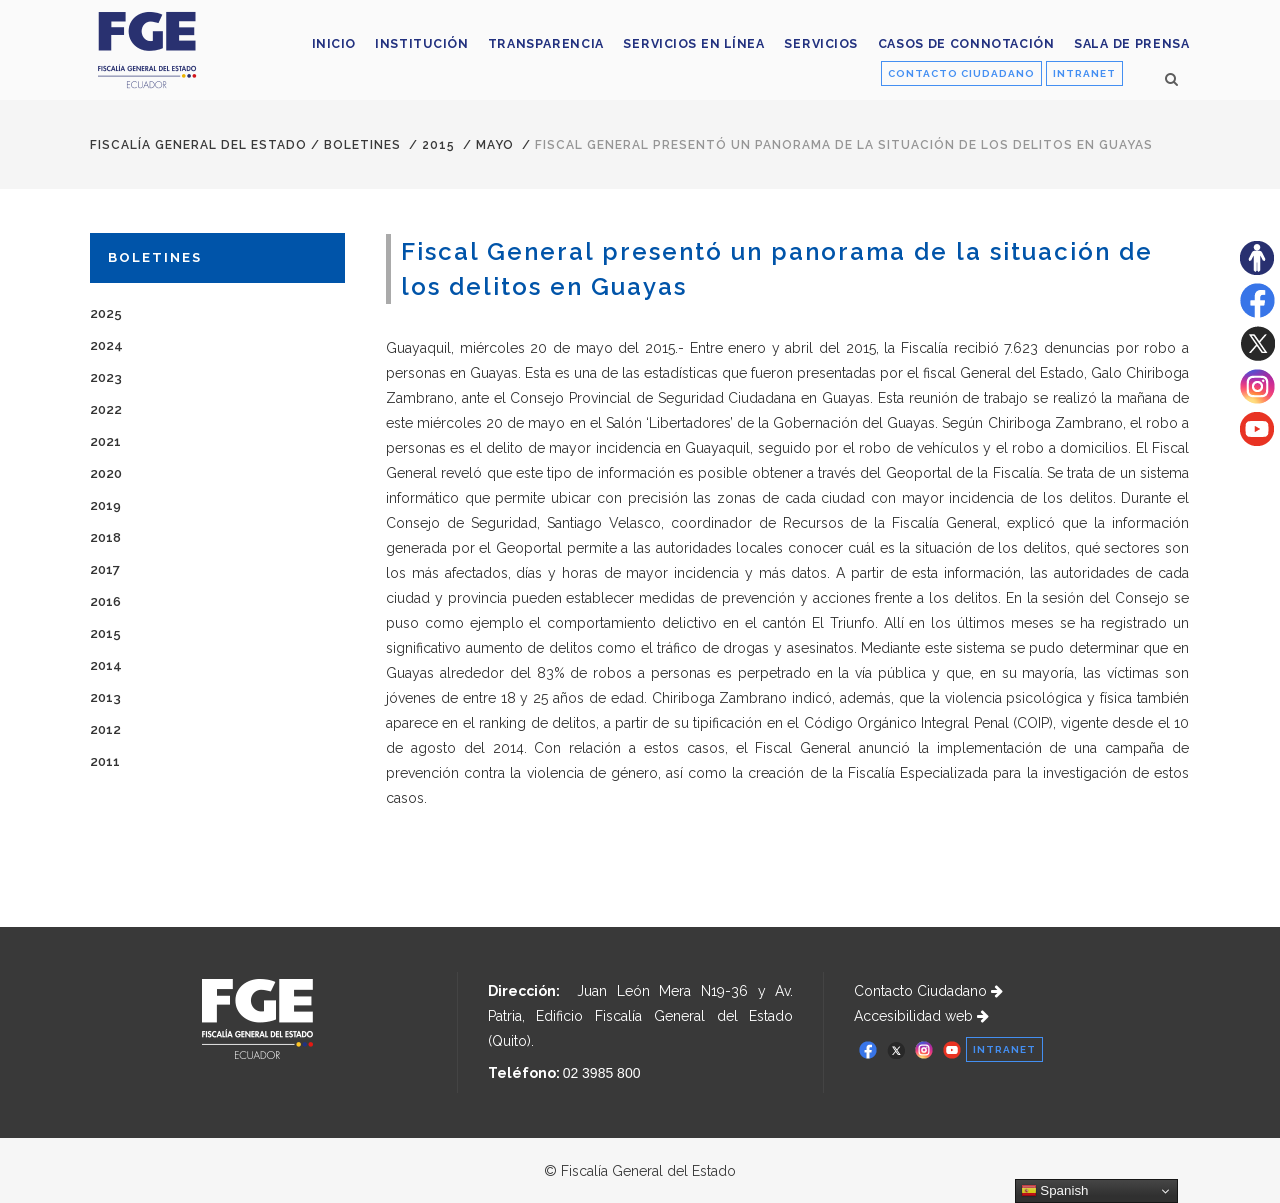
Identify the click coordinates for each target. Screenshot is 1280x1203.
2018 (105, 537)
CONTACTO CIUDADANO (961, 73)
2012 (105, 729)
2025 (106, 313)
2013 (105, 697)
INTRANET (1084, 73)
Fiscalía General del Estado (198, 145)
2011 (105, 761)
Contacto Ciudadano (928, 991)
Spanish (1055, 1191)
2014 (106, 665)
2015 (438, 145)
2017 (105, 569)
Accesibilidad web (921, 1016)
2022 (106, 409)
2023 (106, 377)
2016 (105, 601)
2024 (106, 345)
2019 (105, 505)
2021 (105, 441)
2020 (106, 473)
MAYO (495, 145)
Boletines (362, 145)
